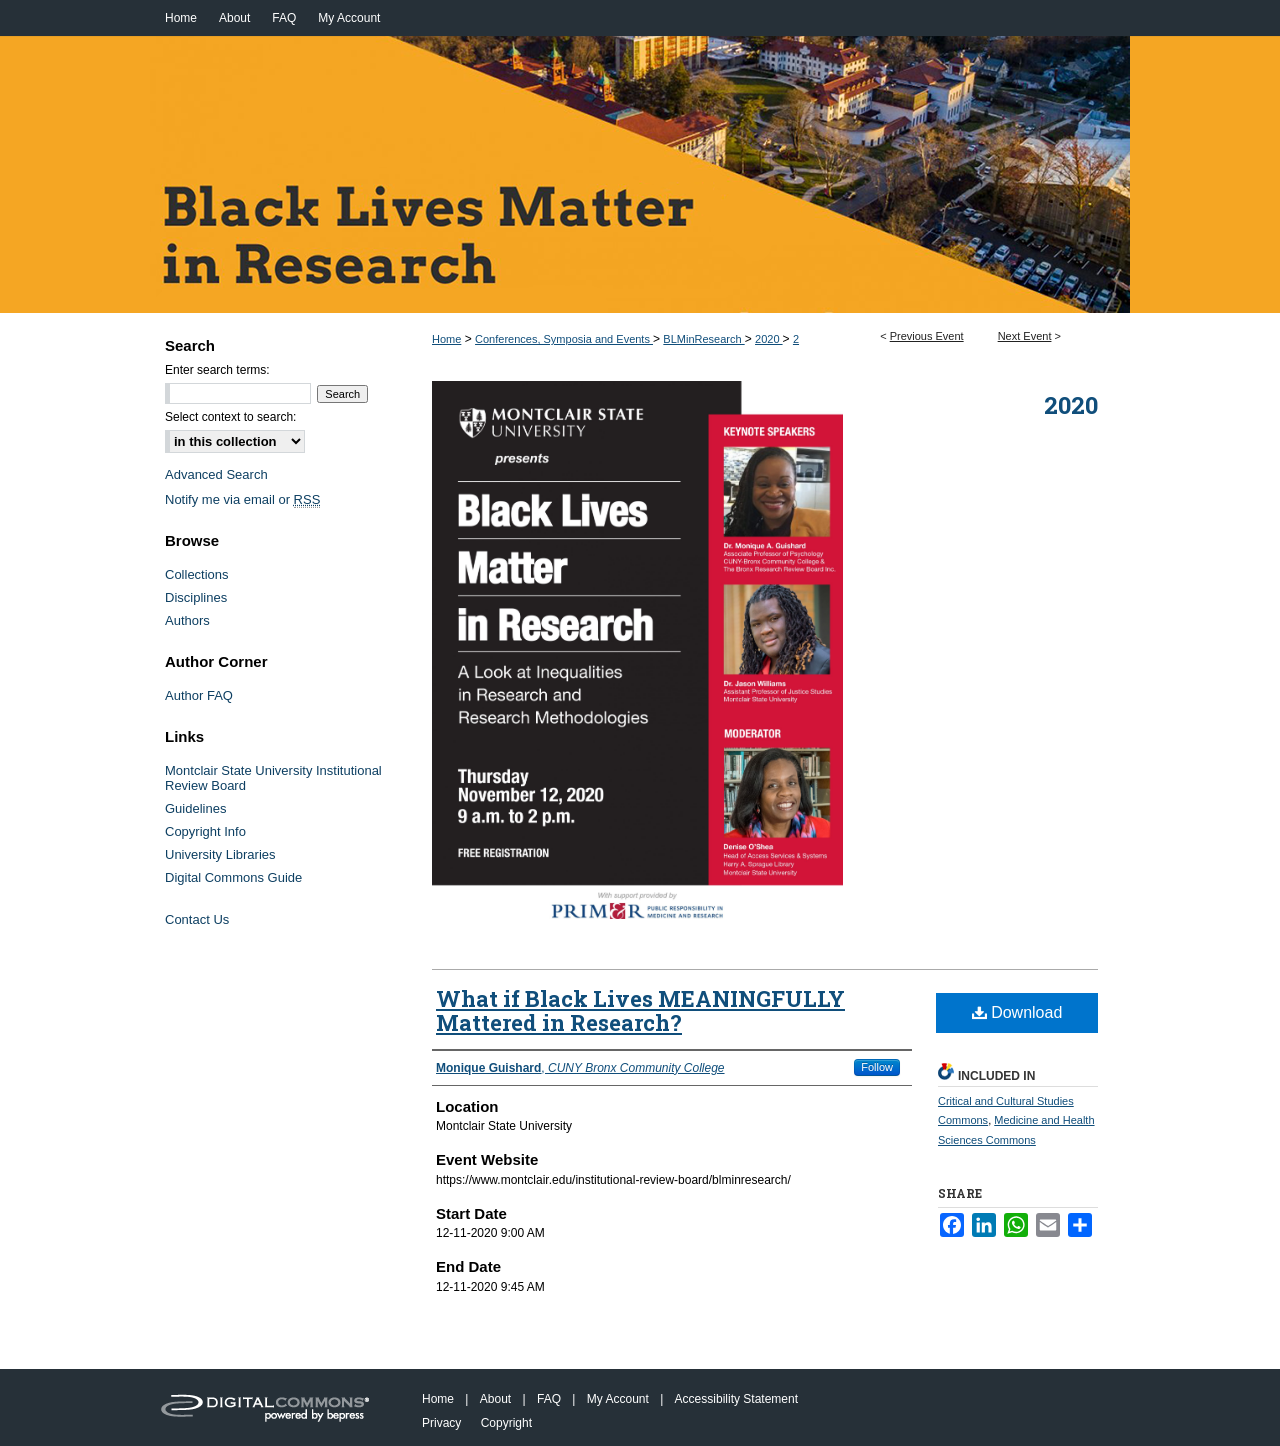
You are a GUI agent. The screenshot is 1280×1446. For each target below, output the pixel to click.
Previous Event (927, 336)
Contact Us (197, 919)
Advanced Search (216, 474)
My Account (618, 1399)
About (495, 1399)
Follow (877, 1067)
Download (1017, 1012)
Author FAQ (199, 695)
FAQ (549, 1399)
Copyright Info (205, 831)
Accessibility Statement (736, 1399)
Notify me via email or (242, 499)
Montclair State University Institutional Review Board (273, 778)
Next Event (1025, 336)
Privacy (441, 1423)
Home (446, 339)
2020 (769, 339)
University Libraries (220, 854)
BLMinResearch (703, 339)
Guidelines (195, 808)
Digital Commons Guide (233, 877)
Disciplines (196, 597)
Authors (187, 620)
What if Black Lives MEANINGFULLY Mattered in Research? (640, 1010)
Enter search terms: (217, 370)
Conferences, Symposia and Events (564, 339)
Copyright (506, 1423)
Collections (197, 574)
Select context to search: (230, 417)
